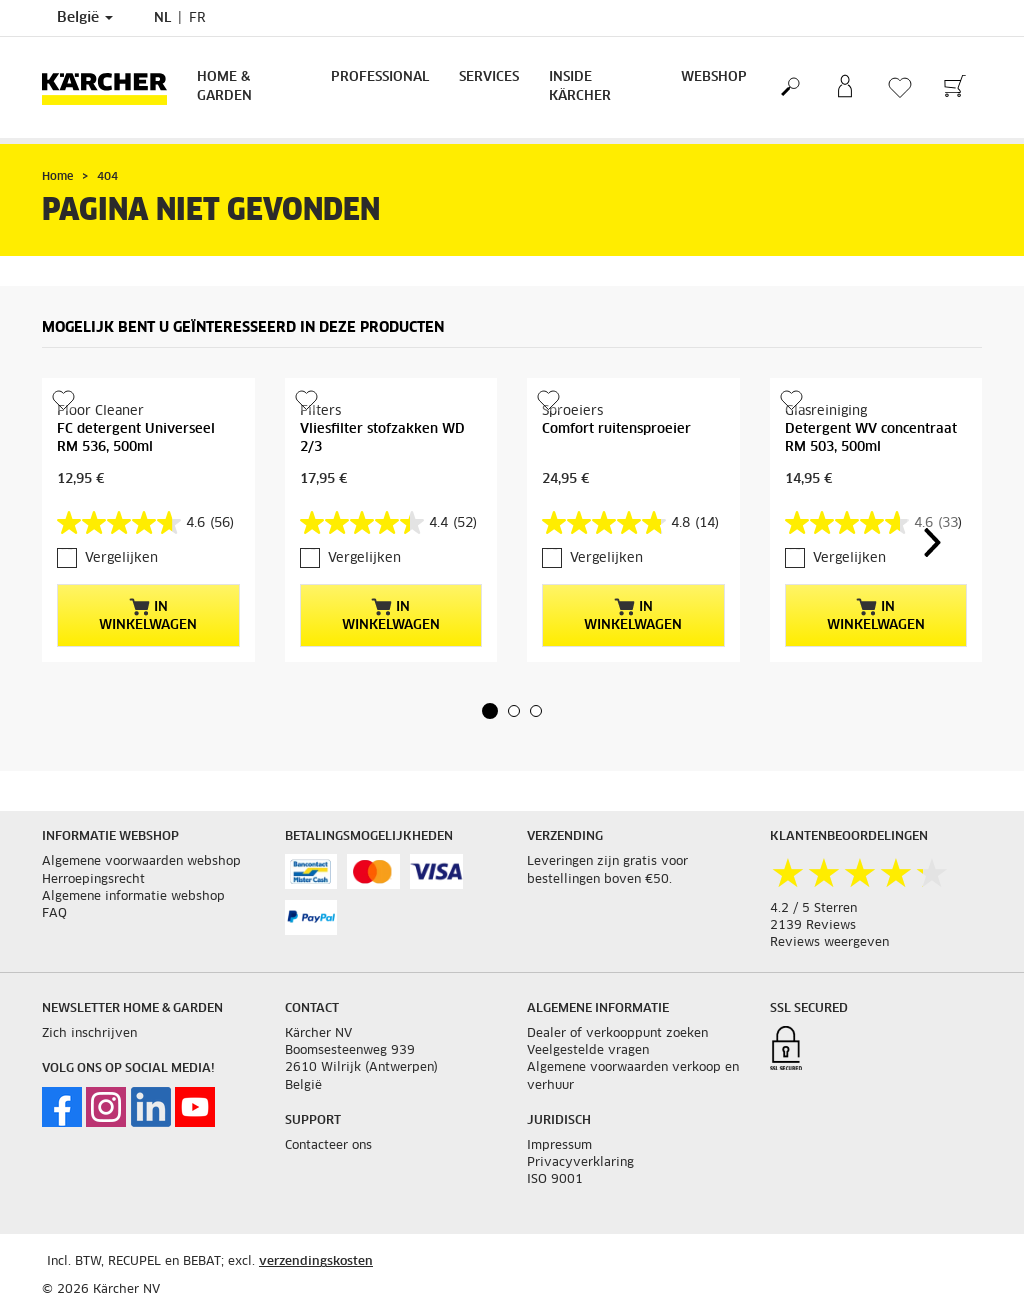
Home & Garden (224, 87)
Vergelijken (121, 558)
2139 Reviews (813, 926)
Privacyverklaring (580, 1163)
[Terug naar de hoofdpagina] (112, 87)
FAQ (54, 914)
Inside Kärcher (580, 87)
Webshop (714, 77)
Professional (380, 77)
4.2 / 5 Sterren (813, 909)
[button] (490, 711)
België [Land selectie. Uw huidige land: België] (85, 18)
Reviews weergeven (829, 943)
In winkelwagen (148, 615)
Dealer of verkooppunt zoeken (617, 1034)
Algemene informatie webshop (133, 897)
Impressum (559, 1146)
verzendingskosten (316, 1262)
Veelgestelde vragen (588, 1051)
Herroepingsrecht (93, 880)
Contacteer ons (328, 1146)
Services (489, 77)
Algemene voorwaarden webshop (141, 862)
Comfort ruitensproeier (616, 429)
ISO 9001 (555, 1180)
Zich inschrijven (89, 1034)
